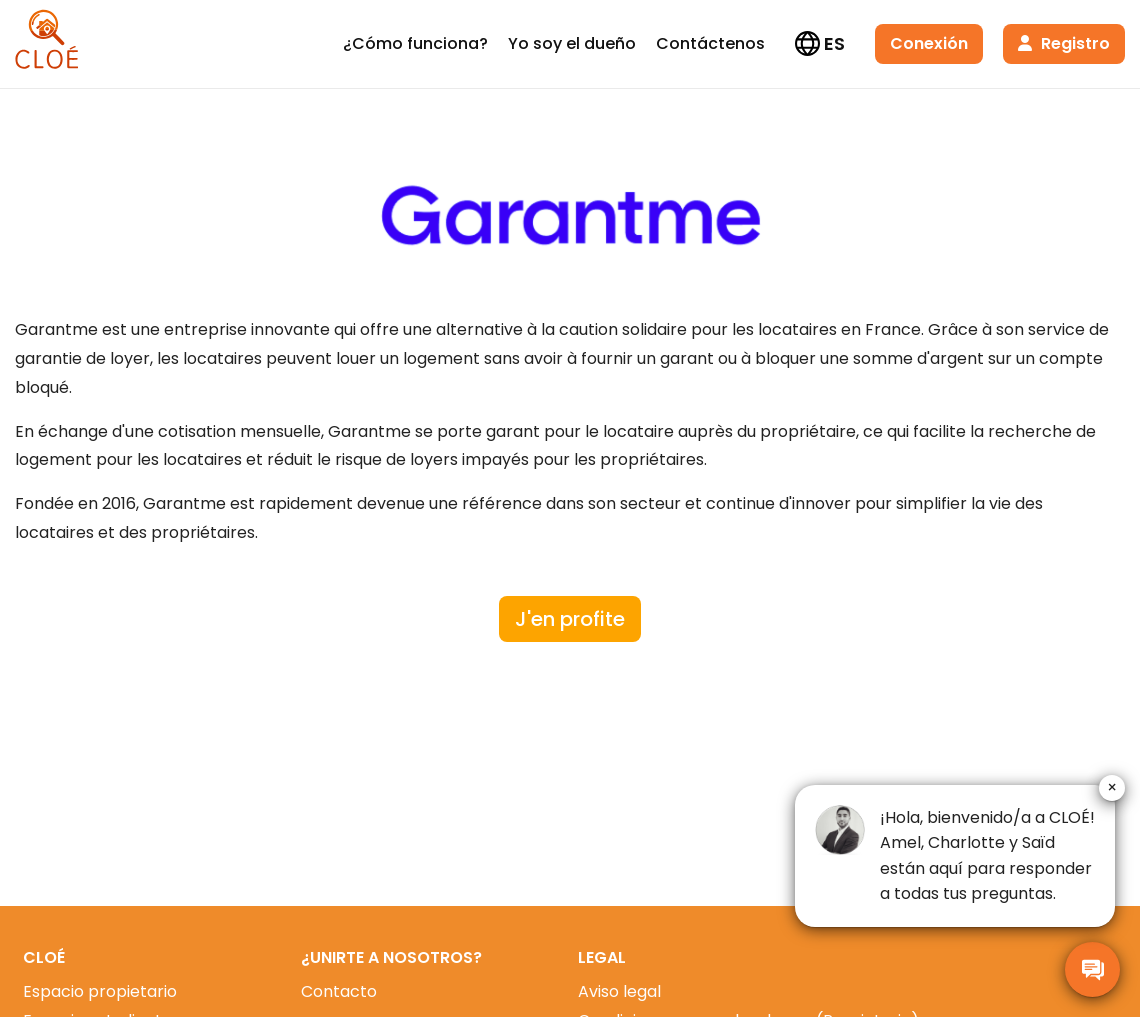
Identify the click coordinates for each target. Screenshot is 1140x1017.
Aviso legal (619, 991)
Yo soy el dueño (572, 43)
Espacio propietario (100, 991)
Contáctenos (710, 43)
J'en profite (570, 619)
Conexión (929, 43)
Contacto (339, 991)
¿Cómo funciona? (415, 43)
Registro (1064, 43)
